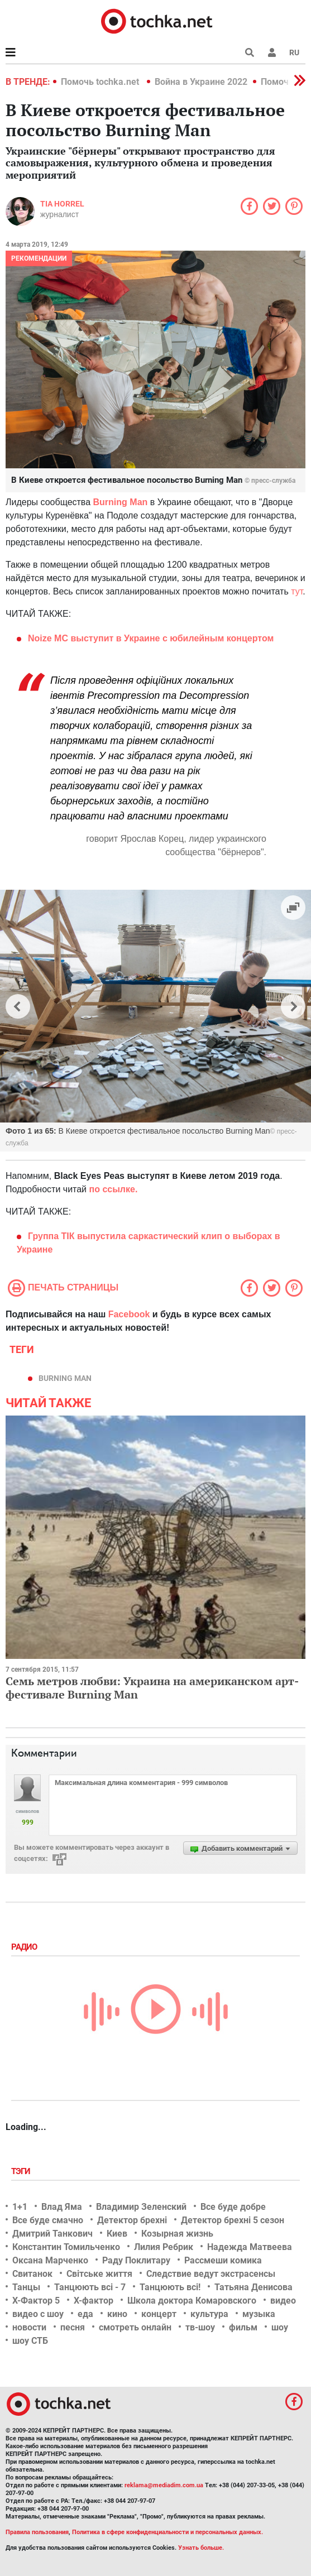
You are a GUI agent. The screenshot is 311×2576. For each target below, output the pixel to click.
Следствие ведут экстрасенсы (210, 2273)
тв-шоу (200, 2327)
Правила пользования (37, 2532)
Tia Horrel (62, 203)
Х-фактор (93, 2300)
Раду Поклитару (136, 2260)
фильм (243, 2327)
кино (117, 2314)
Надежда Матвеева (249, 2247)
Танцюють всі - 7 (90, 2287)
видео (283, 2300)
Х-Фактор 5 (36, 2300)
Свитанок (32, 2273)
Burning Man (120, 502)
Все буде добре (233, 2206)
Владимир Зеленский (141, 2206)
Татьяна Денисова (253, 2287)
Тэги (21, 2171)
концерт (158, 2314)
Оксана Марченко (50, 2260)
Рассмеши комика (223, 2260)
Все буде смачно (47, 2220)
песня (72, 2327)
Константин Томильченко (66, 2247)
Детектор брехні (132, 2220)
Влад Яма (61, 2206)
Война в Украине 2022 (201, 81)
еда (85, 2314)
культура (209, 2314)
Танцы (26, 2287)
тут (297, 591)
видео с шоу (38, 2314)
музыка (258, 2314)
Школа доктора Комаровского (191, 2300)
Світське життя (99, 2273)
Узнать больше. (201, 2547)
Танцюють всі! (170, 2287)
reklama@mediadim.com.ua (164, 2485)
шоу (279, 2327)
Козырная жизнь (177, 2233)
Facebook (129, 1314)
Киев (117, 2233)
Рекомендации (38, 258)
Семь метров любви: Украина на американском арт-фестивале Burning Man (152, 1687)
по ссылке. (113, 1189)
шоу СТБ (30, 2340)
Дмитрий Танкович (52, 2233)
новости (29, 2327)
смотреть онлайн (135, 2327)
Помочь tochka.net (101, 81)
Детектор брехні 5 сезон (232, 2220)
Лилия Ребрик (163, 2247)
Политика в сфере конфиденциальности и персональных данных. (167, 2532)
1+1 (19, 2206)
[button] (272, 52)
